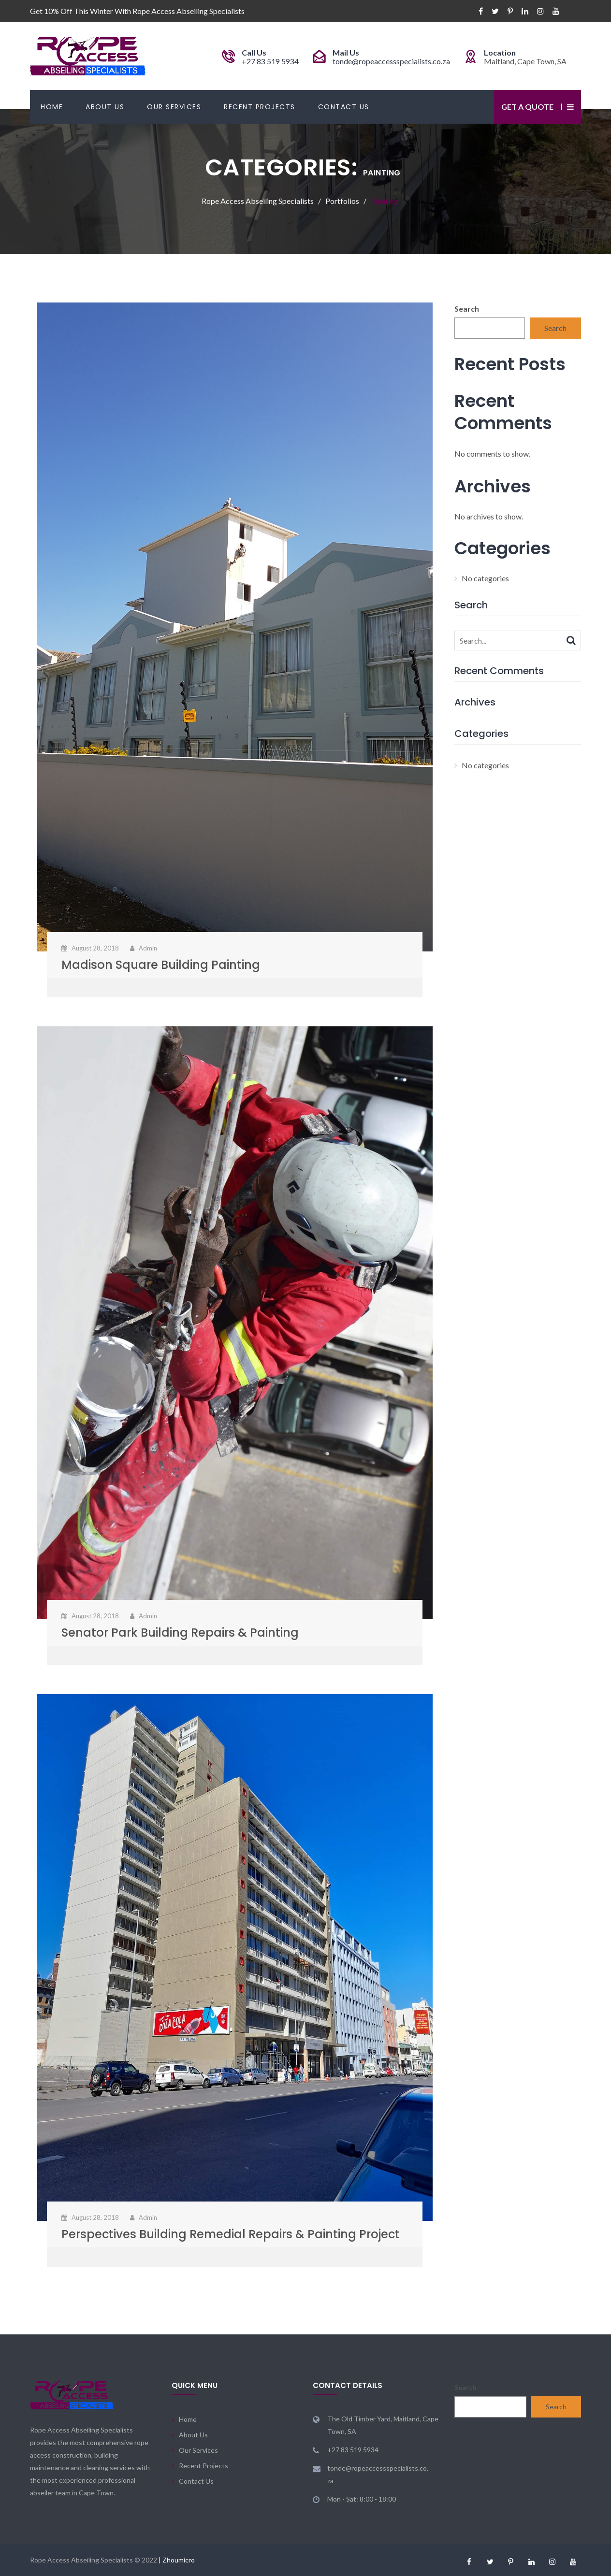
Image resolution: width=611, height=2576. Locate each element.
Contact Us (343, 107)
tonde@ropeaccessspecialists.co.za (391, 61)
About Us (105, 107)
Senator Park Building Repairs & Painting (180, 1633)
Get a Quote (527, 106)
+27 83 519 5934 (270, 61)
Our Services (174, 107)
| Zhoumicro (177, 2560)
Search (466, 308)
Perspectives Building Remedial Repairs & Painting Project (230, 2234)
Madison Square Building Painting (160, 965)
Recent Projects (259, 107)
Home (52, 107)
